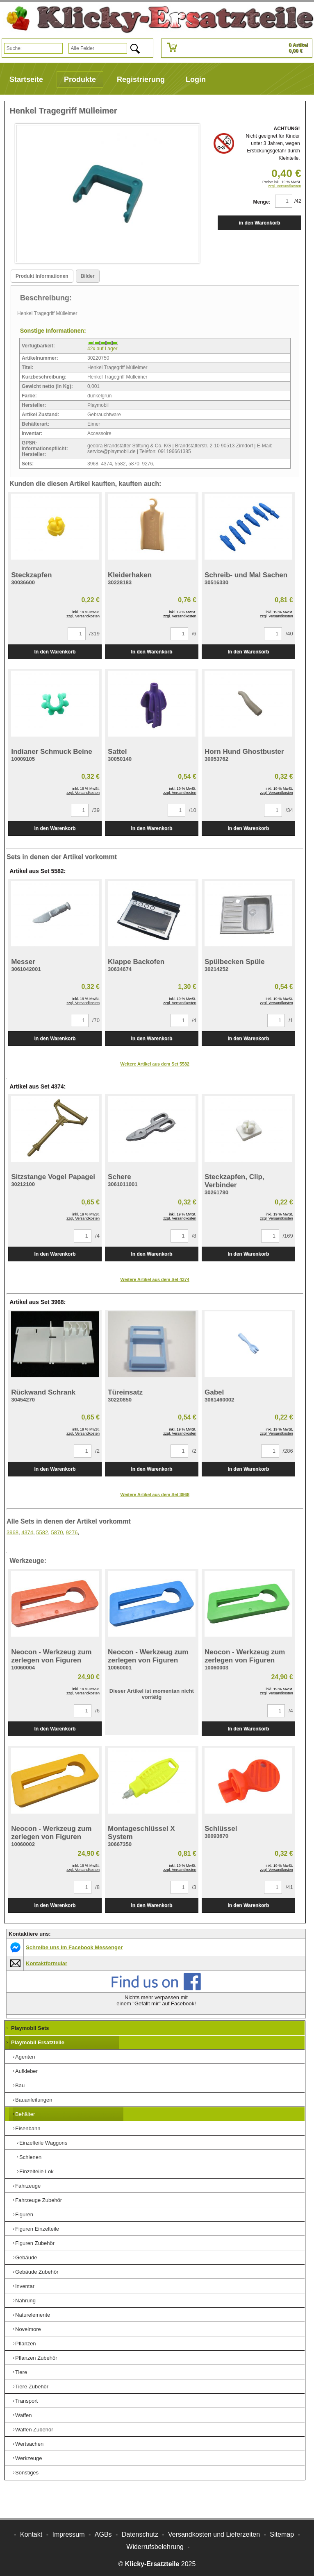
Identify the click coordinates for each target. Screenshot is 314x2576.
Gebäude (26, 2257)
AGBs (103, 2534)
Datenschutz (140, 2534)
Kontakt (31, 2534)
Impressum (68, 2534)
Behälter (25, 2114)
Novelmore (28, 2329)
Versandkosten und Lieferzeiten (214, 2534)
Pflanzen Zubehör (36, 2358)
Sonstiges (27, 2472)
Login (196, 79)
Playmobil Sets (30, 2028)
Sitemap (282, 2534)
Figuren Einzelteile (37, 2229)
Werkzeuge (28, 2458)
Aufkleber (26, 2071)
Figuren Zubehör (35, 2243)
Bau (20, 2085)
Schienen (30, 2157)
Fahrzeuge (28, 2186)
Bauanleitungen (33, 2100)
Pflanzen (25, 2343)
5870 (133, 464)
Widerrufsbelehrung (155, 2546)
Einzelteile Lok (36, 2171)
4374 (106, 464)
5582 (120, 464)
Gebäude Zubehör (37, 2272)
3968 (92, 464)
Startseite (26, 79)
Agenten (25, 2057)
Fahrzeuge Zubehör (38, 2200)
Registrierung (141, 79)
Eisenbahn (27, 2128)
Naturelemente (32, 2315)
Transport (26, 2401)
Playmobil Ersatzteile (37, 2042)
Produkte (80, 79)
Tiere (21, 2372)
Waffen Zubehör (34, 2429)
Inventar (24, 2286)
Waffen (23, 2415)
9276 (147, 464)
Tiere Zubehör (31, 2386)
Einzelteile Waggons (43, 2143)
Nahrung (25, 2300)
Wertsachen (29, 2444)
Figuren (24, 2214)
